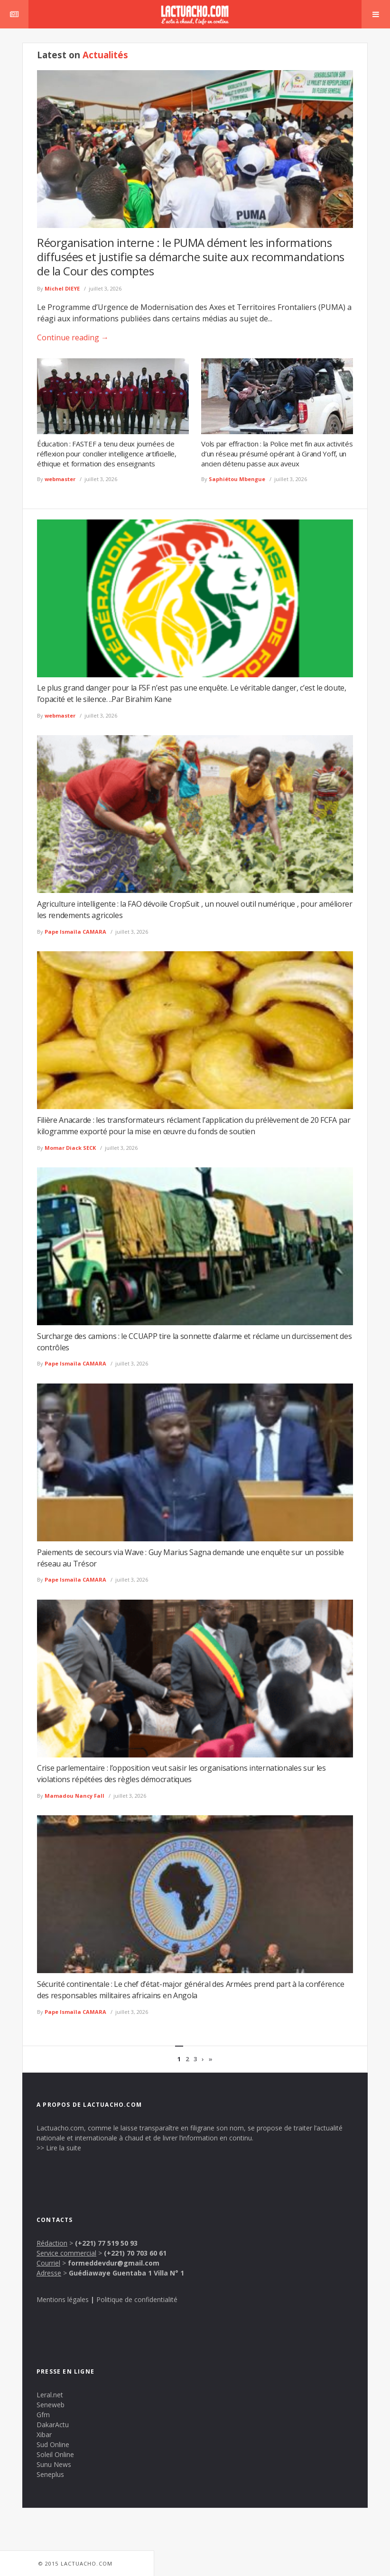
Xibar (44, 2434)
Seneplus (50, 2474)
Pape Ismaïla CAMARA (75, 931)
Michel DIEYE (62, 288)
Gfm (43, 2414)
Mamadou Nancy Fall (74, 1795)
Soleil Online (55, 2454)
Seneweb (51, 2404)
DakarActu (53, 2424)
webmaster (60, 478)
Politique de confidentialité (136, 2299)
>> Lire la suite (59, 2147)
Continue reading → (73, 337)
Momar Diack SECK (70, 1147)
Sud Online (53, 2444)
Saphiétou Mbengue (237, 478)
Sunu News (54, 2464)
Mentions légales (63, 2299)
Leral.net (50, 2394)
